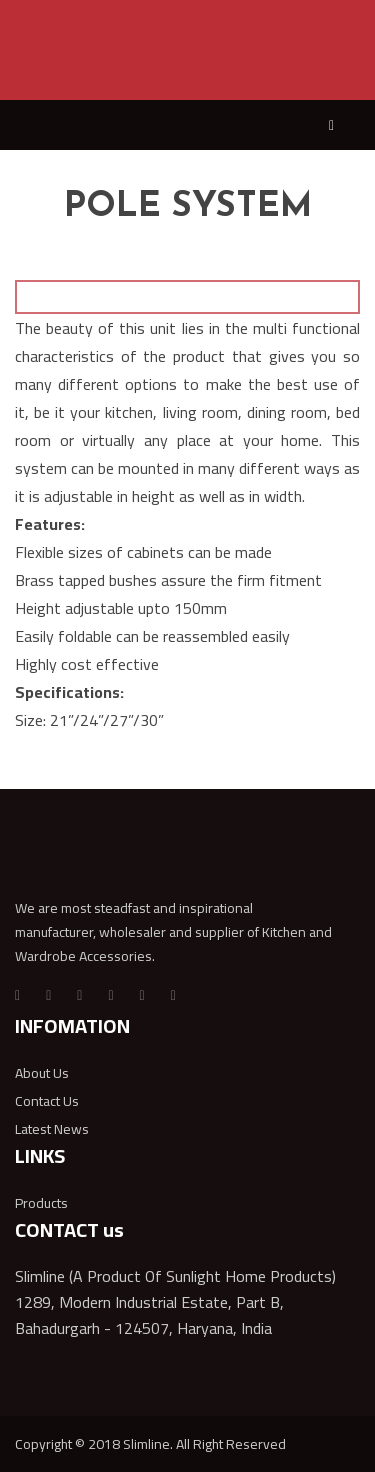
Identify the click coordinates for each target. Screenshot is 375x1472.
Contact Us (47, 1101)
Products (41, 1203)
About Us (42, 1073)
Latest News (52, 1129)
